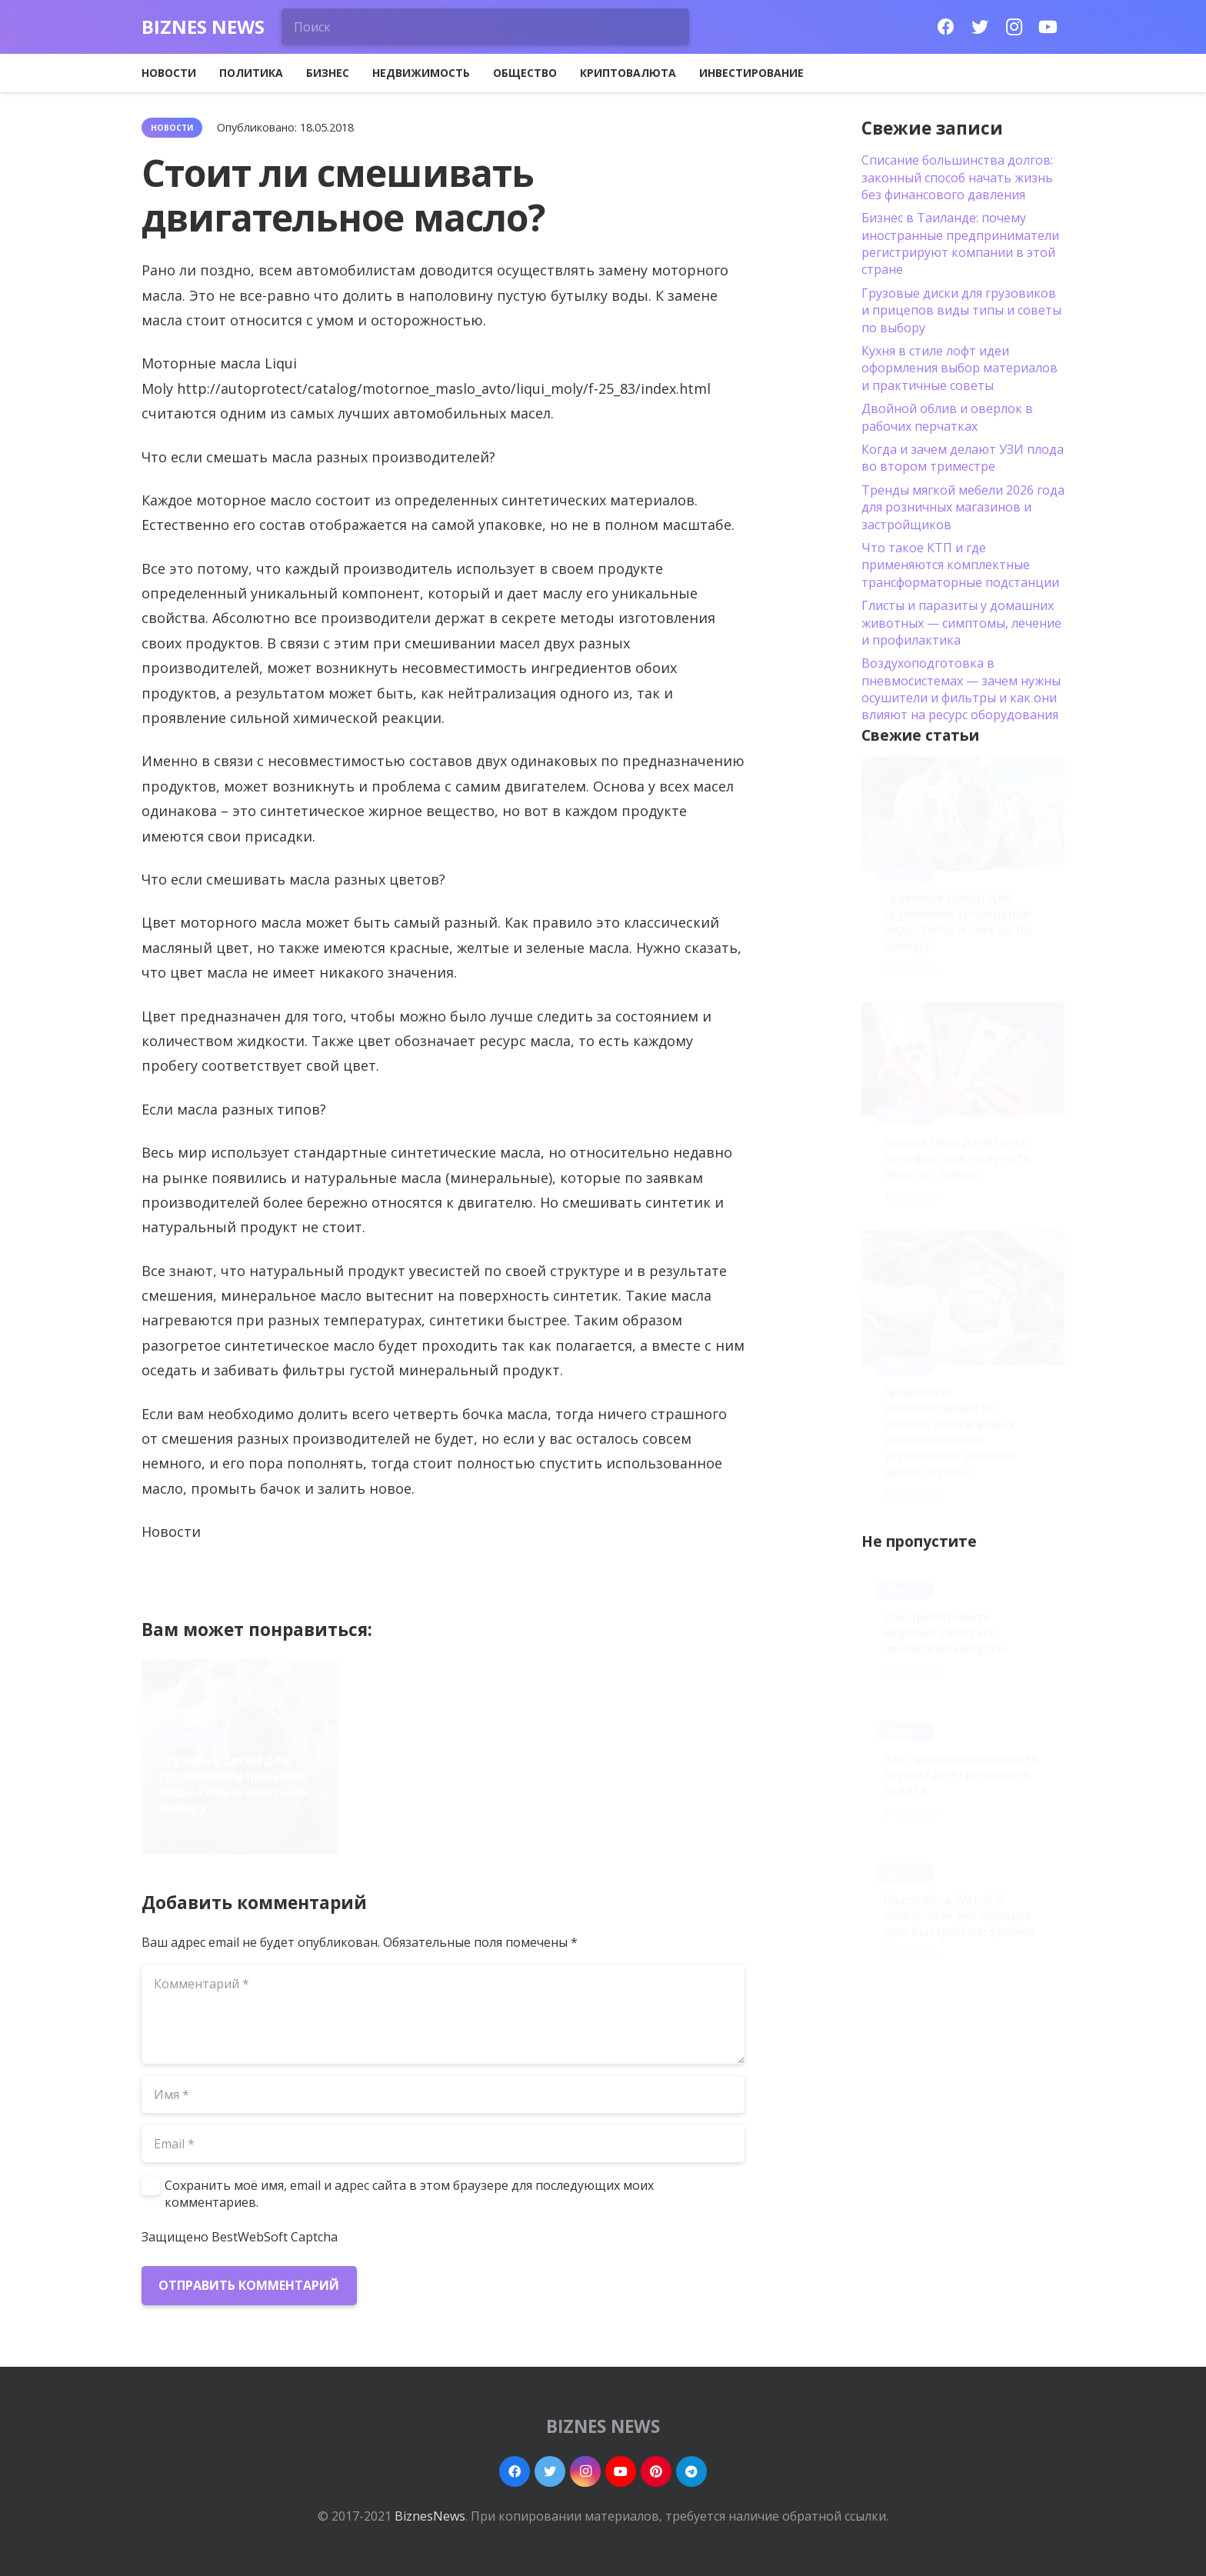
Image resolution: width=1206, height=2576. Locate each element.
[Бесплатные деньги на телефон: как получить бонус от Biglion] (962, 1058)
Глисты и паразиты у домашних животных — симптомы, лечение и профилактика (961, 622)
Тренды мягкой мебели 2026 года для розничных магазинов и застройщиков (962, 507)
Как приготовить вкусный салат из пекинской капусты (945, 1633)
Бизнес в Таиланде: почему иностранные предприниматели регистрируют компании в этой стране (960, 243)
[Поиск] (485, 26)
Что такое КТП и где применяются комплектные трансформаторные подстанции (960, 565)
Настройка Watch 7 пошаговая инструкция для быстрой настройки (959, 1916)
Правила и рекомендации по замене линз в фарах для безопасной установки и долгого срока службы (646, 1775)
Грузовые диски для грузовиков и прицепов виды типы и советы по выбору (233, 1783)
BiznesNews (430, 2516)
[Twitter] (980, 27)
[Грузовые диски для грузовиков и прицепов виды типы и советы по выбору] (962, 814)
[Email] (443, 2143)
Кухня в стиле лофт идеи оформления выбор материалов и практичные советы (959, 368)
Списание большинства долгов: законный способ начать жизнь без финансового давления (957, 177)
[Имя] (443, 2094)
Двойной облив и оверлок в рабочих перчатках (947, 417)
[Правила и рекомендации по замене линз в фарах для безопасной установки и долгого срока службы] (962, 1297)
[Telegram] (691, 2471)
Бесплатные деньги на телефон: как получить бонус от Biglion (437, 1792)
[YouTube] (1047, 27)
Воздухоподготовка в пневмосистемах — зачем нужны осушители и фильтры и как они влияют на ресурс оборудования (961, 689)
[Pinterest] (656, 2471)
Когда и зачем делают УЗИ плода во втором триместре (962, 458)
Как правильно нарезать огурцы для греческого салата (961, 1774)
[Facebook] (946, 27)
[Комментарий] (443, 2014)
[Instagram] (1014, 27)
